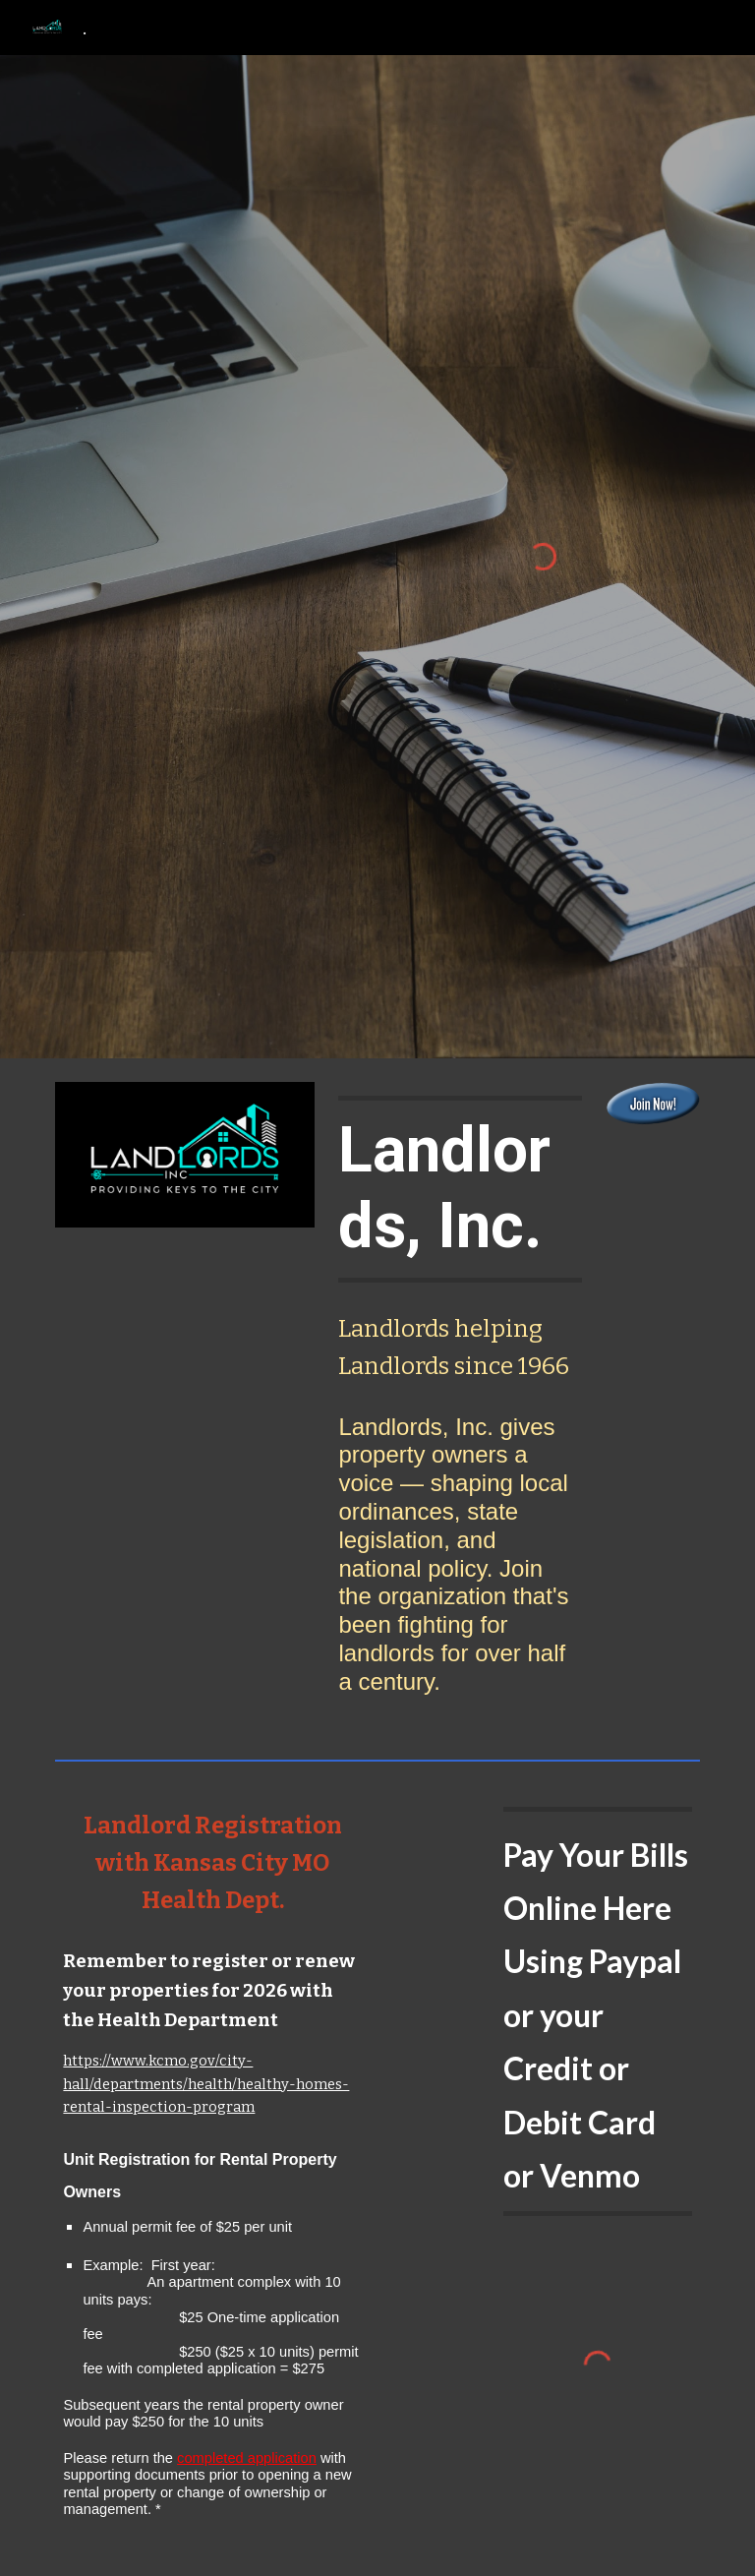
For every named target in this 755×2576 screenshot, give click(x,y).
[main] (459, 1189)
